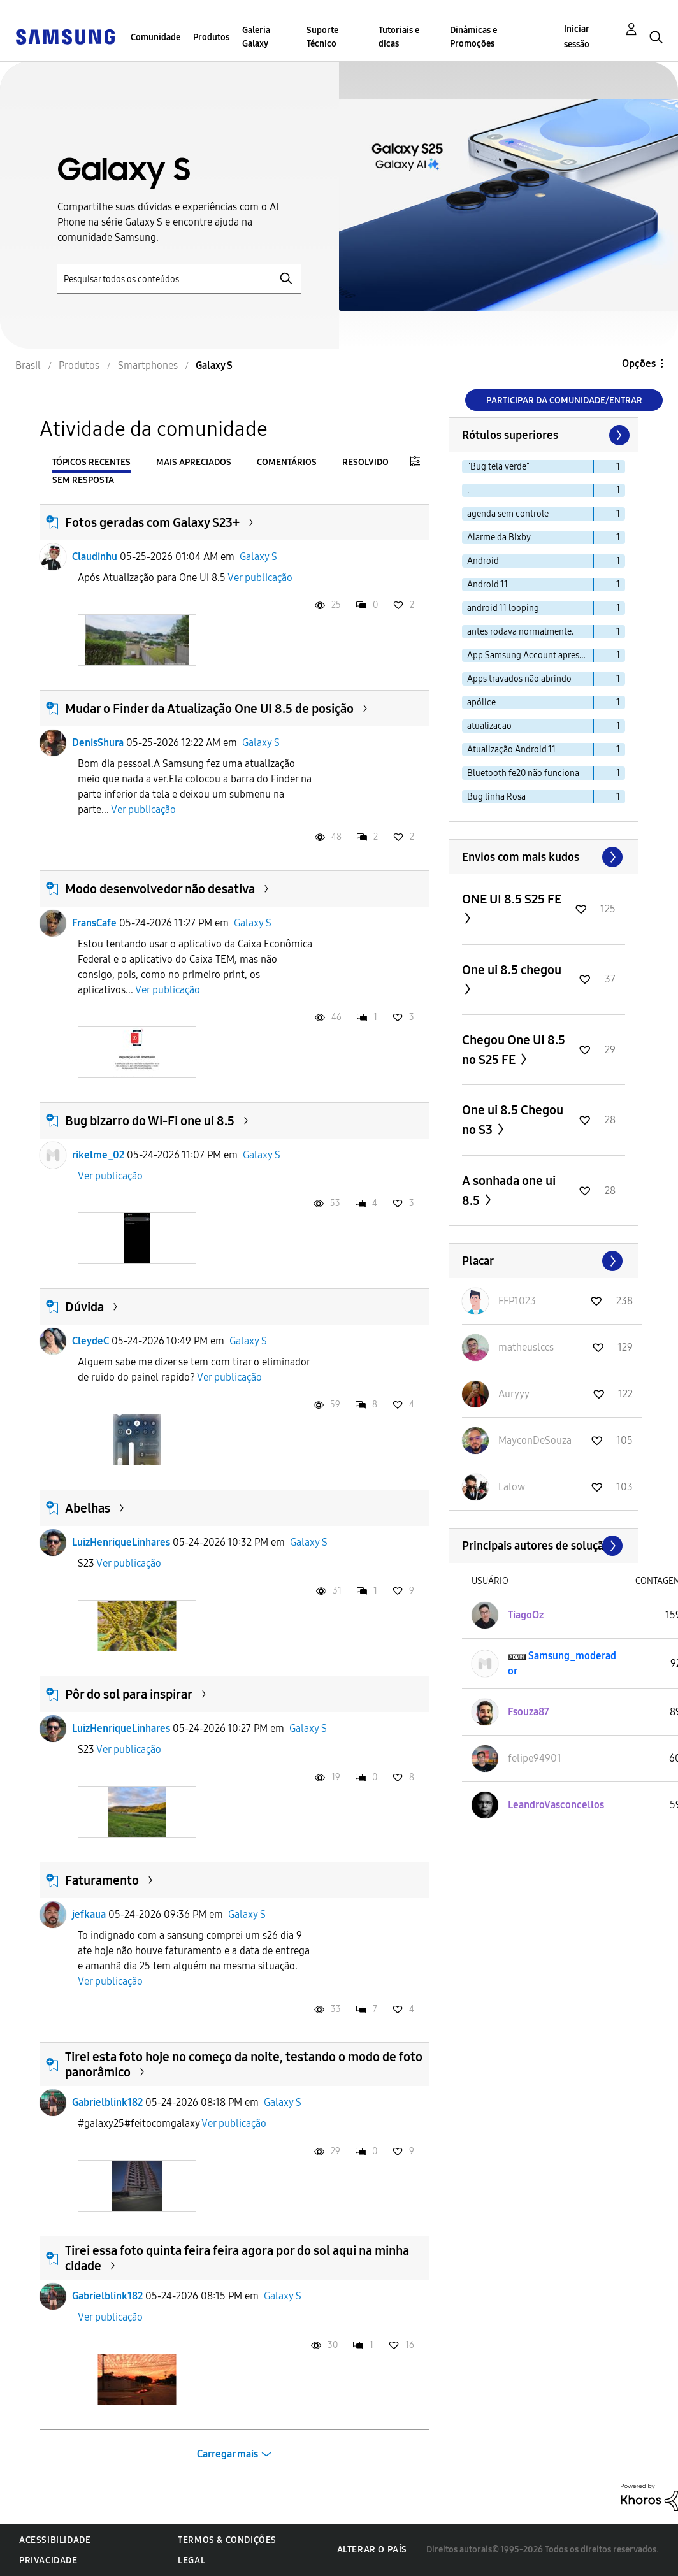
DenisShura (98, 743)
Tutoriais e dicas (399, 37)
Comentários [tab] (287, 462)
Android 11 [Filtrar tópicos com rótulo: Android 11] (487, 584)
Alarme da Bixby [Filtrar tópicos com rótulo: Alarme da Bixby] (499, 537)
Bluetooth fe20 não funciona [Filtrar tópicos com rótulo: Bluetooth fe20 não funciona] (523, 773)
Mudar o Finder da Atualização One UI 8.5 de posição (209, 708)
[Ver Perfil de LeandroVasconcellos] (556, 1805)
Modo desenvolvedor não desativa (160, 888)
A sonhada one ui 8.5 (509, 1190)
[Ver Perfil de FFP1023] (517, 1301)
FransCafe (94, 923)
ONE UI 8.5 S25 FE (511, 899)
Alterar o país (372, 2549)
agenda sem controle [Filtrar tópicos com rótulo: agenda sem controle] (508, 513)
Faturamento (102, 1880)
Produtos (211, 37)
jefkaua (89, 1914)
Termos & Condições (227, 2540)
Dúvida (84, 1306)
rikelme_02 (98, 1155)
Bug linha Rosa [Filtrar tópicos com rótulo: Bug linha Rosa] (496, 796)
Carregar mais (227, 2454)
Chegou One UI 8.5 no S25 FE (513, 1049)
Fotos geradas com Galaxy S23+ (152, 522)
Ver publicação (259, 578)
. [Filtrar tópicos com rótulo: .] (468, 490)
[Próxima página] (618, 435)
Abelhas (87, 1508)
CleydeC (90, 1341)
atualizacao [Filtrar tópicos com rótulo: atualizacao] (489, 726)
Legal (191, 2560)
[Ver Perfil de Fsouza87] (528, 1712)
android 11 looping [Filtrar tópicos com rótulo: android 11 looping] (503, 608)
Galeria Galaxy (256, 37)
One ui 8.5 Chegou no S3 (512, 1119)
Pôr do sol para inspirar (128, 1694)
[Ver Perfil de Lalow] (511, 1487)
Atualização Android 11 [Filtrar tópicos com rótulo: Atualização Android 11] (511, 749)
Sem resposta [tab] (83, 480)
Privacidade (48, 2560)
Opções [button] (639, 363)
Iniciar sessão (576, 37)
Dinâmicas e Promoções (473, 37)
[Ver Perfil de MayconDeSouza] (535, 1440)
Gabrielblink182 (107, 2102)
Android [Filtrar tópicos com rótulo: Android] (483, 561)
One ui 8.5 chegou (511, 969)
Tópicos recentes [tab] (91, 462)
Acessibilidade (54, 2540)
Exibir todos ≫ (543, 857)
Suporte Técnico (322, 37)
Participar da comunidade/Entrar (564, 400)
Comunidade (155, 37)
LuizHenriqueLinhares (121, 1542)
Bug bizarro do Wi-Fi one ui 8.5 (149, 1120)
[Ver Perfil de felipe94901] (534, 1758)
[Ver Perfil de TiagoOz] (526, 1615)
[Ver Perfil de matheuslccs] (526, 1347)
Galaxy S (258, 556)
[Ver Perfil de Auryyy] (514, 1394)
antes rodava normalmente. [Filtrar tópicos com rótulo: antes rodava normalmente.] (520, 631)
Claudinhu (94, 556)
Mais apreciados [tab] (193, 462)
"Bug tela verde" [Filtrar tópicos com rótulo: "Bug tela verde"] (498, 466)
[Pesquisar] (179, 279)
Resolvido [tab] (365, 462)
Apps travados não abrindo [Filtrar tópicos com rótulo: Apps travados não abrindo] (519, 678)
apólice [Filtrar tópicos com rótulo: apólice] (481, 702)
